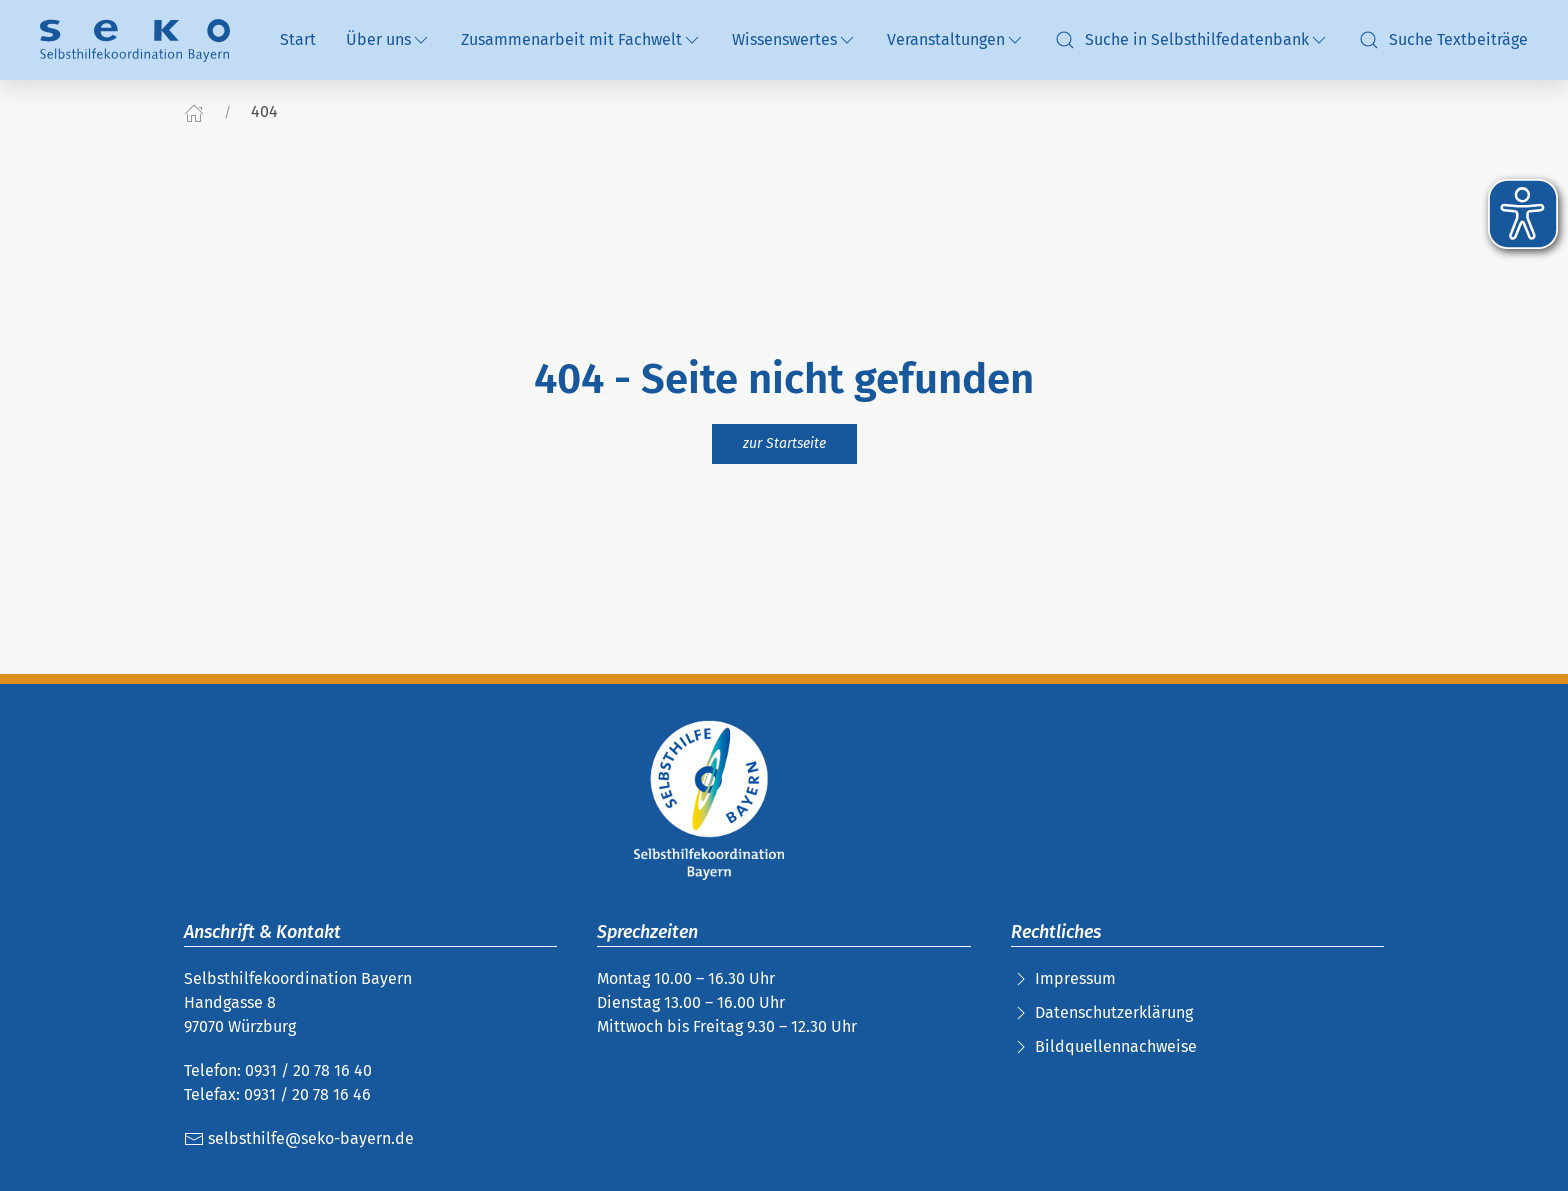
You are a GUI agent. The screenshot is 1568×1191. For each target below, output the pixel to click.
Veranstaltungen (956, 40)
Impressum (1075, 978)
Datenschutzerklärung (1114, 1012)
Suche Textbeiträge (1443, 40)
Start (298, 39)
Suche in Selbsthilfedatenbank (1192, 40)
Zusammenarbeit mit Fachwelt (581, 40)
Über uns (388, 40)
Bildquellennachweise (1116, 1046)
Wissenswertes (794, 40)
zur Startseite (784, 443)
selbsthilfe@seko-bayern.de (299, 1138)
